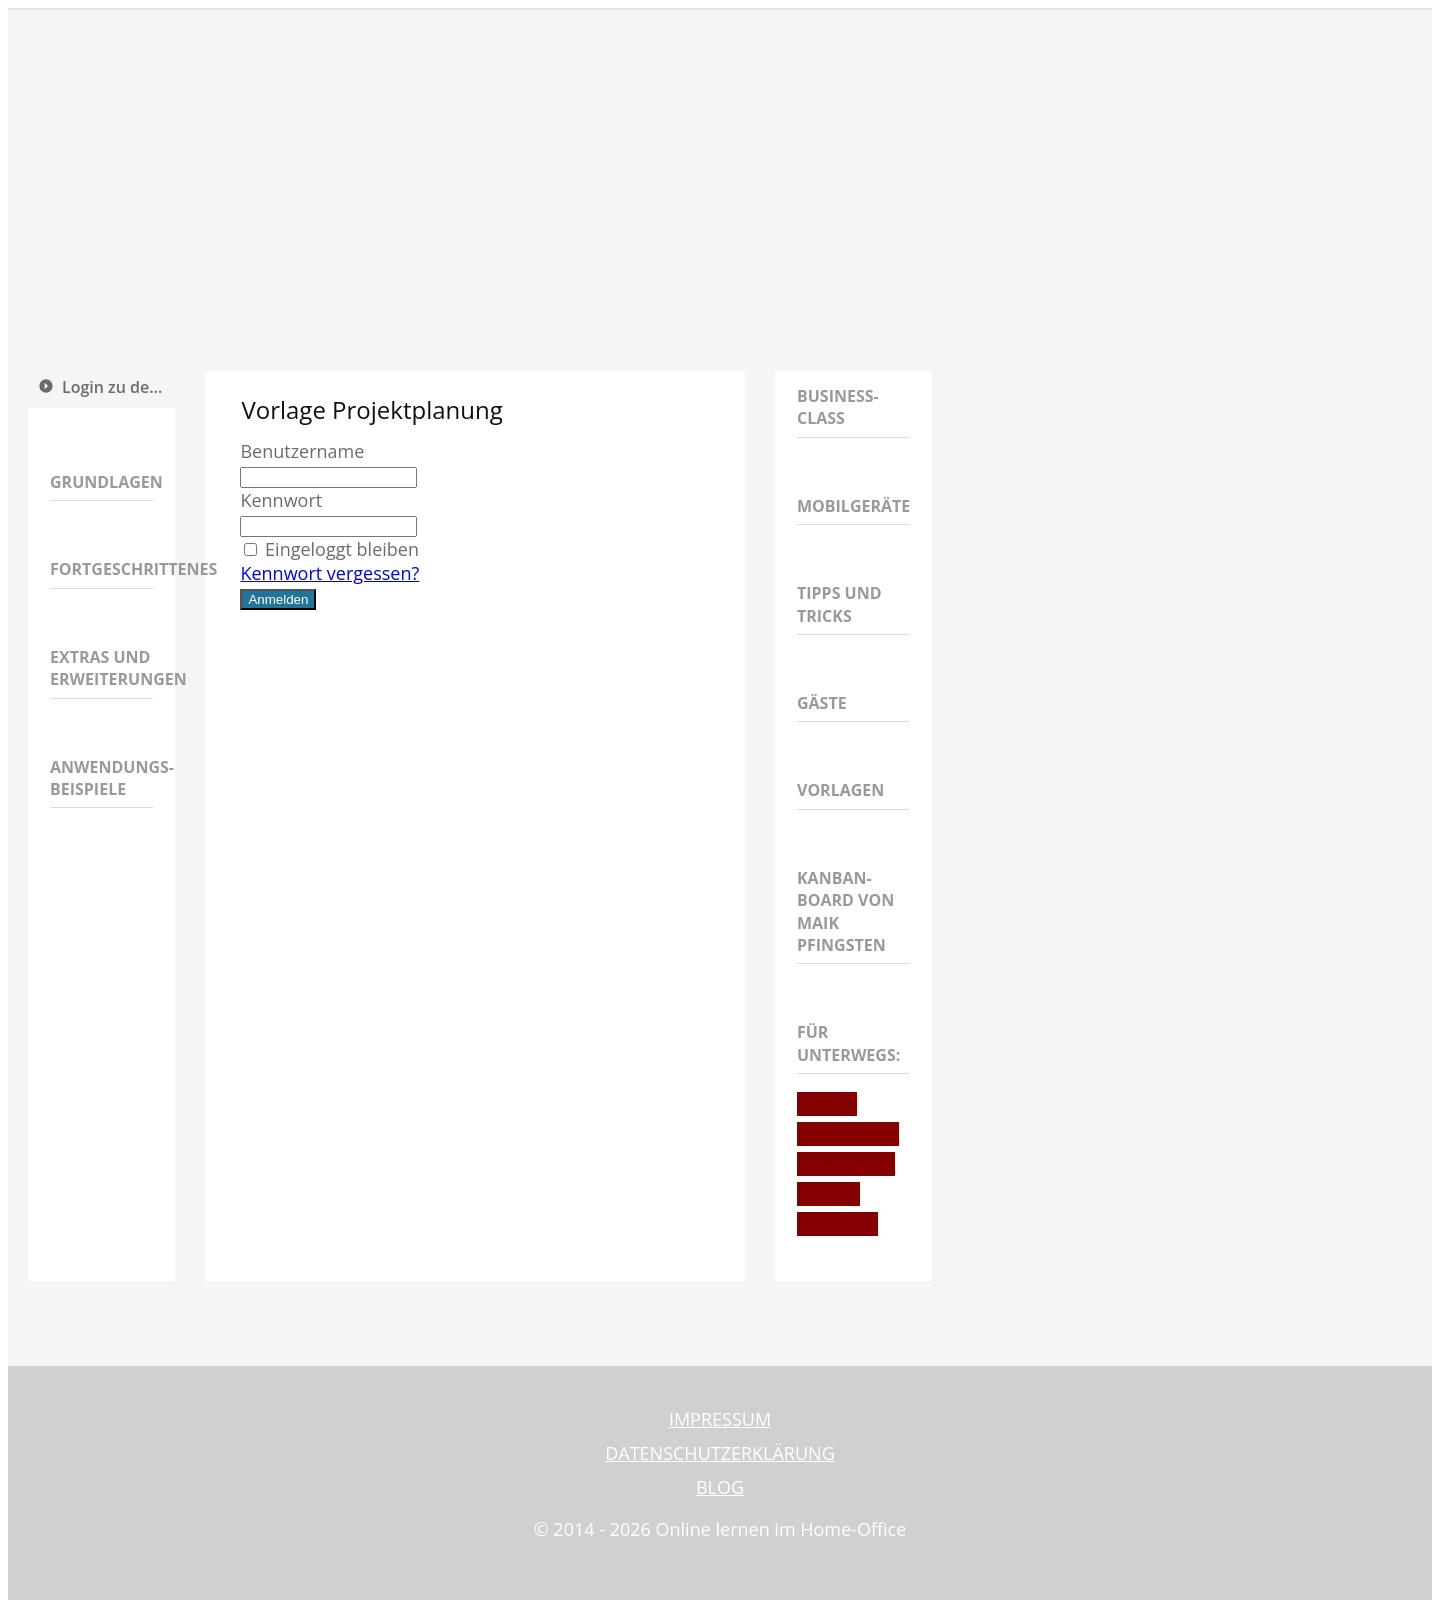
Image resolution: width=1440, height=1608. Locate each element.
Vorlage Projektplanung (371, 409)
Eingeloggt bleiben (329, 549)
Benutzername (302, 451)
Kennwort (281, 500)
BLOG (720, 1487)
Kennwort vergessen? (329, 573)
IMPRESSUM (720, 1419)
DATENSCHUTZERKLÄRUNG (720, 1453)
